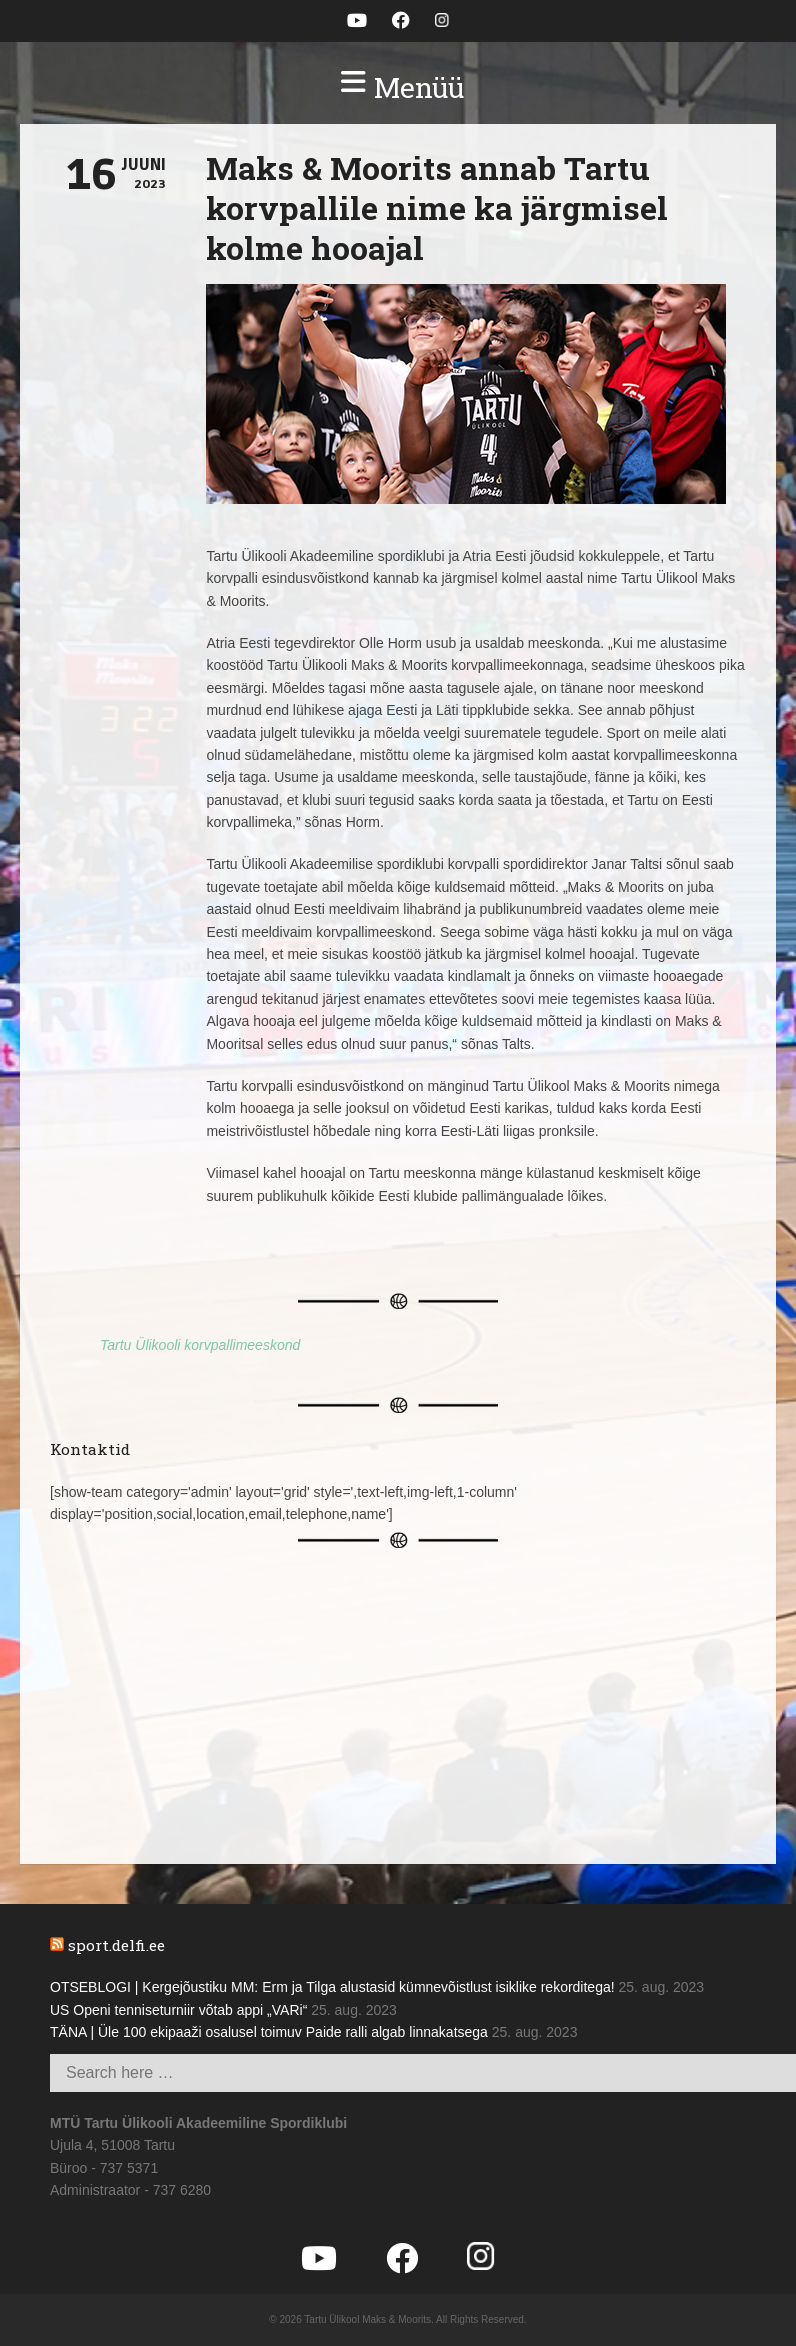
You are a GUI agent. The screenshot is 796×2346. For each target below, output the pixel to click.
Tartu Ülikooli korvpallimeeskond (200, 1345)
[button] (398, 88)
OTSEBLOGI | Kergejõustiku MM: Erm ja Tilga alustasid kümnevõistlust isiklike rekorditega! (332, 1987)
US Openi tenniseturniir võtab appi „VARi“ (178, 2010)
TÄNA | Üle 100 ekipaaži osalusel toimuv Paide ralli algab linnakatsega (269, 2032)
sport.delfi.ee (116, 1945)
